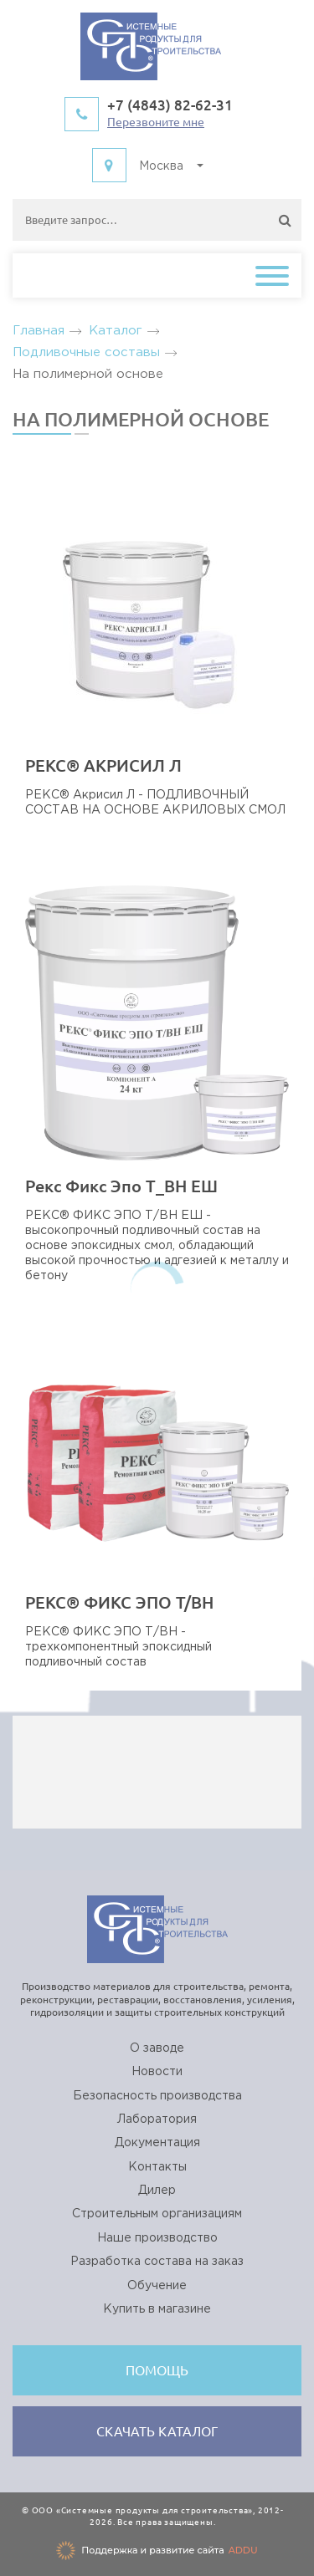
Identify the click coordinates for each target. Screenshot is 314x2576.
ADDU (243, 2550)
